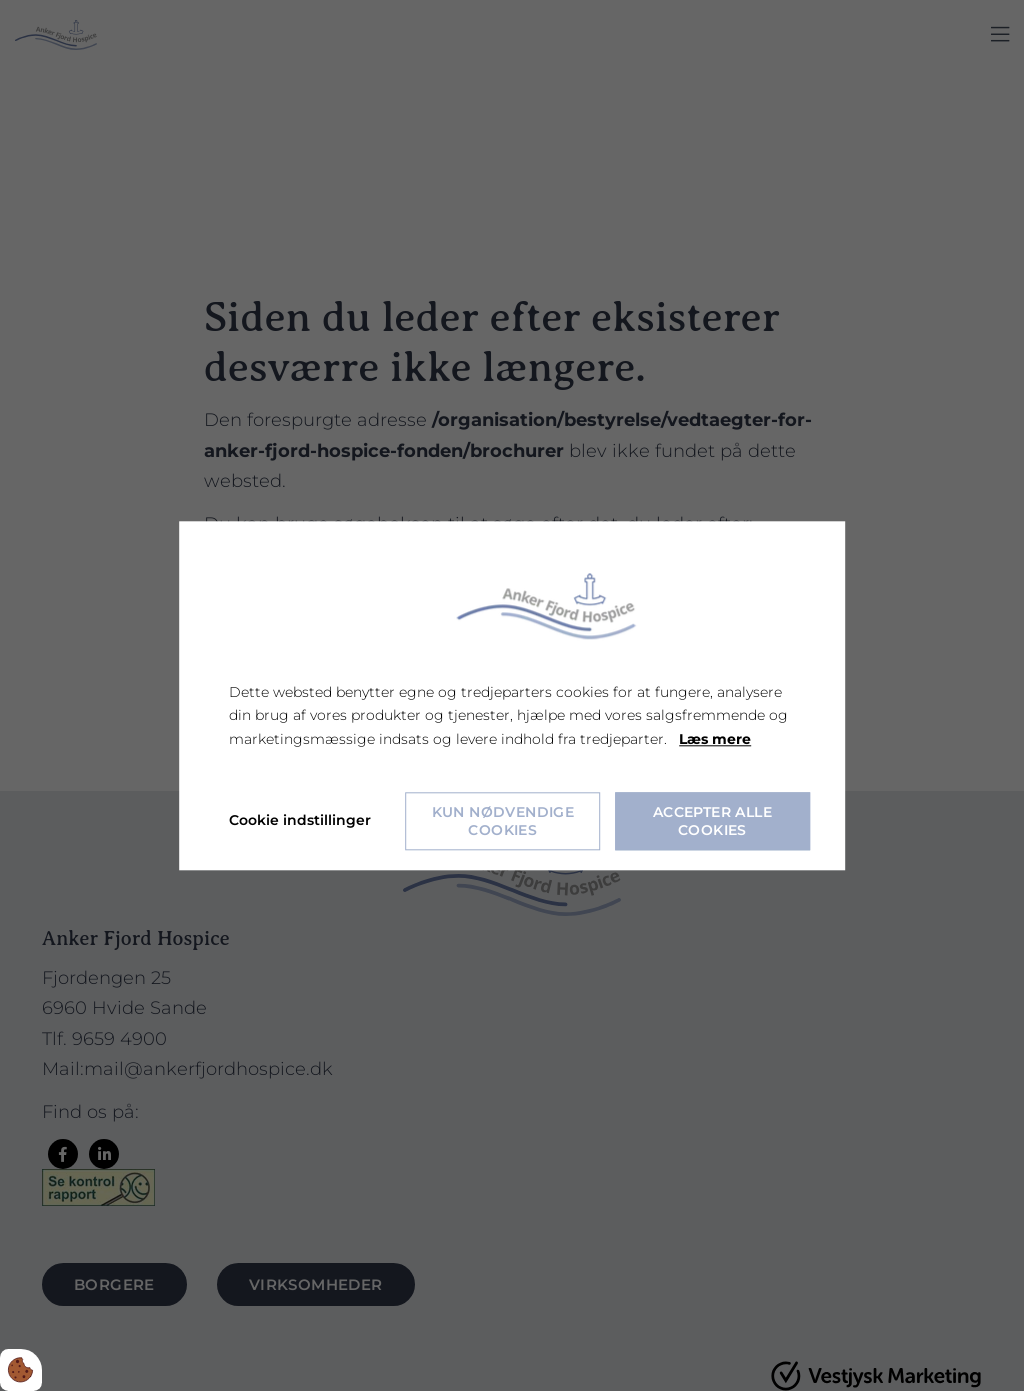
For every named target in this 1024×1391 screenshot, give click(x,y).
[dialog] (512, 695)
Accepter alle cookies (712, 821)
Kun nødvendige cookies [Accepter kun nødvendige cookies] (503, 821)
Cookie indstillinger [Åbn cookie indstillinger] (300, 820)
